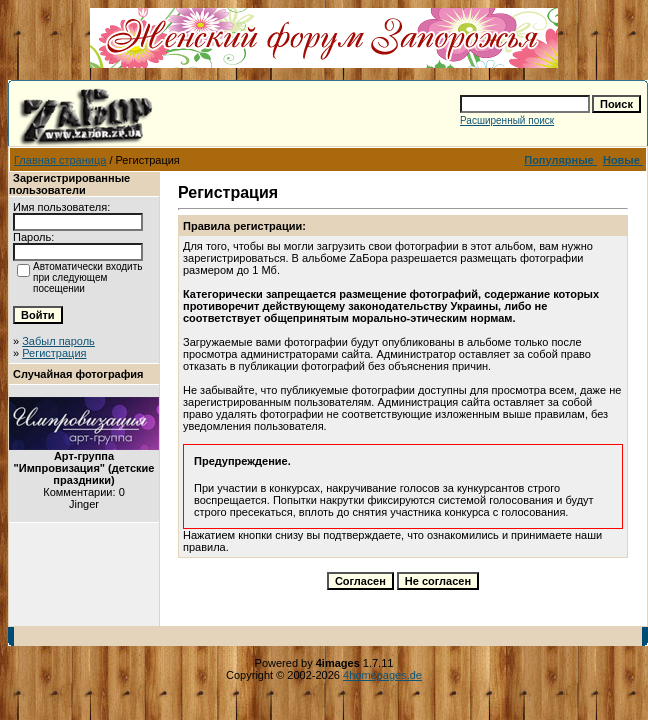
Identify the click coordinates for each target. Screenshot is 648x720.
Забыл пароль (58, 341)
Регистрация (54, 353)
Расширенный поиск (507, 120)
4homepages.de (382, 675)
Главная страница (60, 160)
